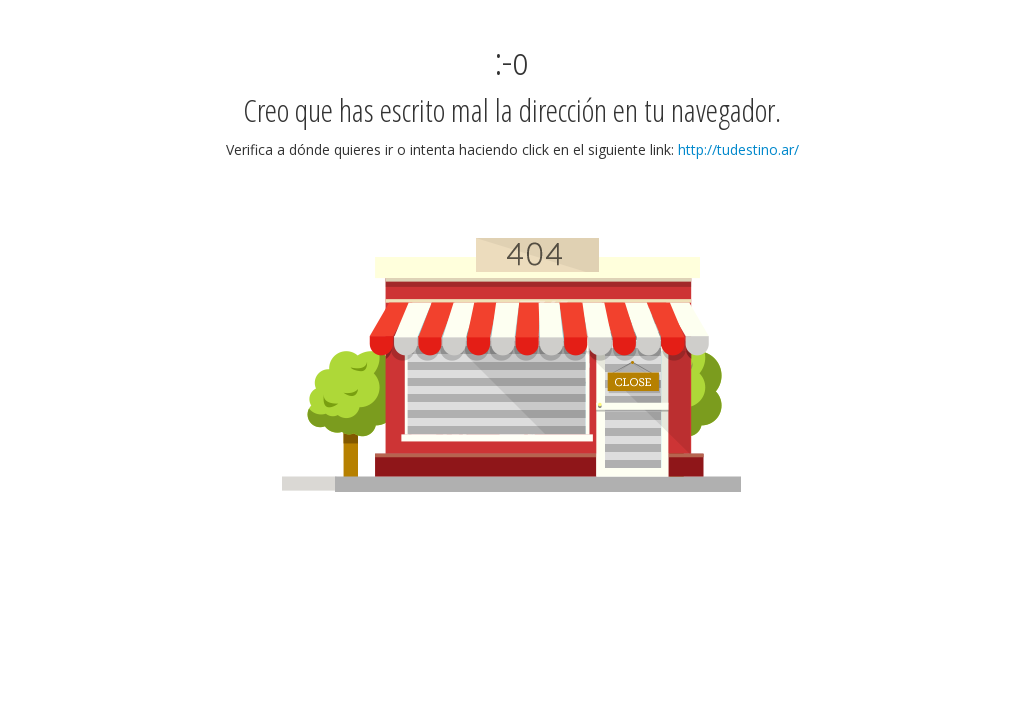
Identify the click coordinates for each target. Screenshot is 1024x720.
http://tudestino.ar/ (738, 149)
